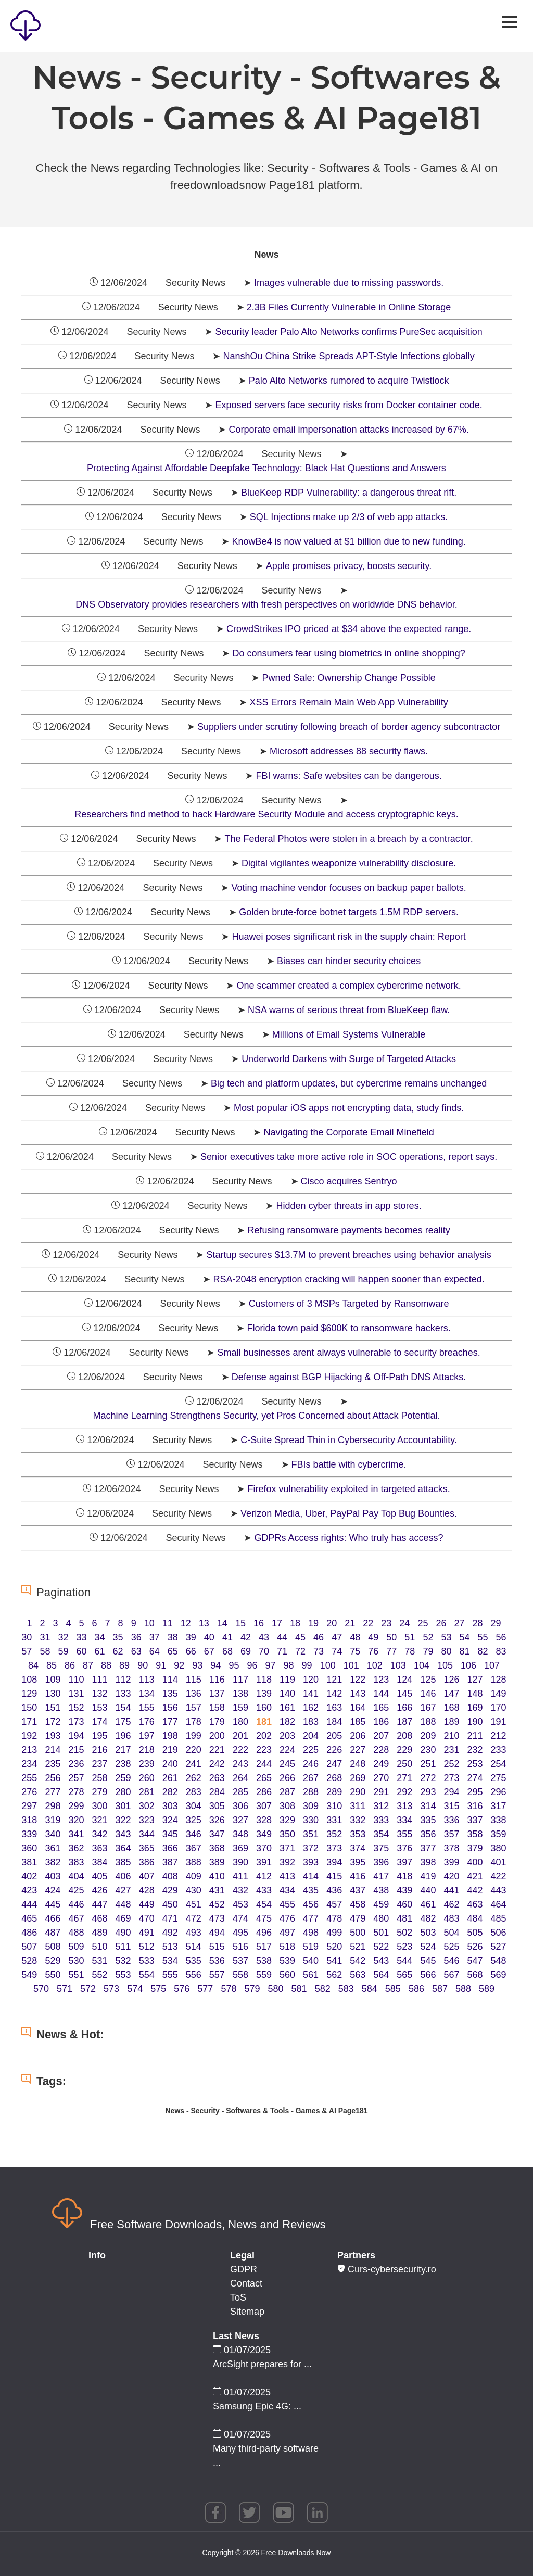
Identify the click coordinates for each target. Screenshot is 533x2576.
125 (428, 1679)
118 (264, 1679)
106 (468, 1665)
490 (123, 1932)
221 (217, 1750)
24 (404, 1623)
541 (334, 1960)
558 (240, 1974)
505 (475, 1932)
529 (52, 1960)
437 (357, 1890)
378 (451, 1848)
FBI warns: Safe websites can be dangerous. (348, 776)
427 (123, 1890)
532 (123, 1960)
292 (404, 1792)
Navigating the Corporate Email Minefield (348, 1132)
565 (404, 1974)
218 (147, 1750)
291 (381, 1792)
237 (100, 1764)
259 (123, 1778)
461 (428, 1904)
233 (498, 1750)
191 (498, 1721)
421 (475, 1876)
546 (451, 1960)
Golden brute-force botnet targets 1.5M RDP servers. (349, 912)
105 (445, 1665)
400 (475, 1862)
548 (498, 1960)
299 (76, 1806)
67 (209, 1651)
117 (240, 1679)
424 (52, 1890)
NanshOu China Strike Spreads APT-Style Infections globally (348, 356)
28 (478, 1623)
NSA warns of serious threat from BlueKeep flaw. (349, 1010)
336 (451, 1820)
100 (328, 1665)
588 (463, 1989)
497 (287, 1932)
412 (264, 1876)
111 (100, 1679)
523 (404, 1946)
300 (100, 1806)
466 (52, 1918)
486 (29, 1932)
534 (170, 1960)
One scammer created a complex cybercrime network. (348, 985)
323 (147, 1820)
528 (29, 1960)
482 (428, 1918)
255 (29, 1778)
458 (357, 1904)
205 (334, 1736)
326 (217, 1820)
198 (170, 1736)
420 (451, 1876)
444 (29, 1904)
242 (217, 1764)
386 (147, 1862)
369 (240, 1848)
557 (217, 1974)
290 (357, 1792)
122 (357, 1679)
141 (311, 1693)
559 (264, 1974)
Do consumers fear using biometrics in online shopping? (348, 653)
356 (428, 1834)
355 (404, 1834)
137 (217, 1693)
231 (451, 1750)
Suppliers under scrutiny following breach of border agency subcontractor (348, 727)
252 (451, 1764)
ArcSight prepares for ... (262, 2364)
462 (451, 1904)
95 (234, 1665)
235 (52, 1764)
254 (498, 1764)
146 (428, 1693)
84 (33, 1665)
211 (475, 1736)
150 (29, 1707)
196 (123, 1736)
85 (51, 1665)
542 (357, 1960)
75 (355, 1651)
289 (334, 1792)
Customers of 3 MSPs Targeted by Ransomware (349, 1303)
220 (193, 1750)
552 (100, 1974)
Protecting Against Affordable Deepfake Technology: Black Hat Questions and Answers (266, 468)
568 (475, 1974)
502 (404, 1932)
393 (311, 1862)
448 (123, 1904)
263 (217, 1778)
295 (475, 1792)
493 (193, 1932)
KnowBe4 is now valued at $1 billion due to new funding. (348, 541)
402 (29, 1876)
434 (287, 1890)
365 (147, 1848)
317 (498, 1806)
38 (173, 1637)
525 (451, 1946)
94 (215, 1665)
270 (381, 1778)
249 (381, 1764)
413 (287, 1876)
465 (29, 1918)
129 (29, 1693)
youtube (283, 2512)
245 (287, 1764)
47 (337, 1637)
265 (264, 1778)
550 (52, 1974)
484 (475, 1918)
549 (29, 1974)
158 (217, 1707)
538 (264, 1960)
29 (496, 1623)
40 (209, 1637)
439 (404, 1890)
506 (498, 1932)
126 (451, 1679)
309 (311, 1806)
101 (351, 1665)
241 (193, 1764)
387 (170, 1862)
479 (357, 1918)
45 (300, 1637)
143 (357, 1693)
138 (240, 1693)
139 (264, 1693)
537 (240, 1960)
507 (29, 1946)
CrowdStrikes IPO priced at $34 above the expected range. (348, 629)
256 (52, 1778)
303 (170, 1806)
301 (123, 1806)
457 (334, 1904)
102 (375, 1665)
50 (391, 1637)
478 (334, 1918)
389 (217, 1862)
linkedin (317, 2512)
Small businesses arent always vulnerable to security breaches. (348, 1352)
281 (147, 1792)
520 (334, 1946)
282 (170, 1792)
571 (64, 1989)
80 (446, 1651)
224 (287, 1750)
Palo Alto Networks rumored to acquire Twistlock (349, 380)
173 (76, 1721)
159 (240, 1707)
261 (170, 1778)
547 (475, 1960)
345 (170, 1834)
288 (311, 1792)
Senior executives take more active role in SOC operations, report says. (348, 1157)
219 (170, 1750)
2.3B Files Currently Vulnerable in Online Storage (349, 307)
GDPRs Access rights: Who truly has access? (349, 1538)
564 (381, 1974)
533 (147, 1960)
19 (313, 1623)
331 (334, 1820)
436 (334, 1890)
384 (100, 1862)
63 (136, 1651)
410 (217, 1876)
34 (100, 1637)
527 (498, 1946)
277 (52, 1792)
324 (170, 1820)
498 (311, 1932)
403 (52, 1876)
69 (245, 1651)
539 (287, 1960)
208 (404, 1736)
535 (193, 1960)
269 (357, 1778)
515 (217, 1946)
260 (147, 1778)
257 (76, 1778)
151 (52, 1707)
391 (264, 1862)
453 (240, 1904)
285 (240, 1792)
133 (123, 1693)
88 (106, 1665)
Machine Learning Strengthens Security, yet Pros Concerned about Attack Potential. (266, 1415)
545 (428, 1960)
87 (88, 1665)
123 (381, 1679)
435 (311, 1890)
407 (147, 1876)
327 (240, 1820)
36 (136, 1637)
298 (52, 1806)
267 (311, 1778)
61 (100, 1651)
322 (123, 1820)
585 (393, 1989)
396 (381, 1862)
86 (70, 1665)
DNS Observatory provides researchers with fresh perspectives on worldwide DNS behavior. (266, 604)
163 (334, 1707)
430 (193, 1890)
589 (486, 1989)
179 (217, 1721)
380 (498, 1848)
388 (193, 1862)
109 (52, 1679)
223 (264, 1750)
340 (52, 1834)
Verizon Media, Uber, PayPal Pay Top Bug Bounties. (348, 1513)
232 (475, 1750)
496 (264, 1932)
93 (197, 1665)
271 (404, 1778)
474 (240, 1918)
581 (299, 1989)
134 (147, 1693)
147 (451, 1693)
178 (193, 1721)
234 (29, 1764)
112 (123, 1679)
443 (498, 1890)
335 (428, 1820)
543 (381, 1960)
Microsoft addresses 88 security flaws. (349, 751)
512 (147, 1946)
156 (170, 1707)
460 (404, 1904)
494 (217, 1932)
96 (252, 1665)
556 (193, 1974)
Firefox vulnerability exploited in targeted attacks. (348, 1489)
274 (475, 1778)
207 (381, 1736)
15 (240, 1623)
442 (475, 1890)
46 (318, 1637)
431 (217, 1890)
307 (264, 1806)
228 (381, 1750)
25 (422, 1623)
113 (147, 1679)
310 (334, 1806)
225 (311, 1750)
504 (451, 1932)
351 (311, 1834)
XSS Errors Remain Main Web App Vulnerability (348, 702)
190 (475, 1721)
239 (147, 1764)
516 (240, 1946)
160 (264, 1707)
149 (498, 1693)
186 (381, 1721)
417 (381, 1876)
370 (264, 1848)
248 (357, 1764)
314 (428, 1806)
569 (498, 1974)
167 (428, 1707)
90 (142, 1665)
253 (475, 1764)
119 (287, 1679)
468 (100, 1918)
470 (147, 1918)
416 (357, 1876)
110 (76, 1679)
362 (76, 1848)
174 (100, 1721)
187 (404, 1721)
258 (100, 1778)
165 (381, 1707)
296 (498, 1792)
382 (52, 1862)
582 (323, 1989)
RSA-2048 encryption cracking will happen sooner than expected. (348, 1279)
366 (170, 1848)
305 (217, 1806)
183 (311, 1721)
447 (100, 1904)
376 (404, 1848)
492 (170, 1932)
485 (498, 1918)
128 (498, 1679)
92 (179, 1665)
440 (428, 1890)
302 (147, 1806)
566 (428, 1974)
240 (170, 1764)
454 (264, 1904)
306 (240, 1806)
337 (475, 1820)
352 (334, 1834)
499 (334, 1932)
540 (311, 1960)
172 (52, 1721)
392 (287, 1862)
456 (311, 1904)
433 (264, 1890)
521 (357, 1946)
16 (258, 1623)
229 (404, 1750)
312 (381, 1806)
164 (357, 1707)
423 (29, 1890)
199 (193, 1736)
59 (63, 1651)
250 (404, 1764)
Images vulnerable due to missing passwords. (348, 282)
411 (240, 1876)
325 (193, 1820)
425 (76, 1890)
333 (381, 1820)
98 (289, 1665)
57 (26, 1651)
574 (135, 1989)
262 (193, 1778)
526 (475, 1946)
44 (282, 1637)
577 (205, 1989)
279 (100, 1792)
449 (147, 1904)
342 (100, 1834)
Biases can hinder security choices (349, 961)
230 (428, 1750)
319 (52, 1820)
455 (287, 1904)
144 (381, 1693)
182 (287, 1721)
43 (264, 1637)
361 (52, 1848)
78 (409, 1651)
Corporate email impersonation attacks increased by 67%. (348, 429)
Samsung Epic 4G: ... (257, 2406)
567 (451, 1974)
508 (52, 1946)
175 (123, 1721)
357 (451, 1834)
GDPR (243, 2269)
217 (123, 1750)
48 (355, 1637)
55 (483, 1637)
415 (334, 1876)
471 (170, 1918)
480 (381, 1918)
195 (100, 1736)
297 (29, 1806)
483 (451, 1918)
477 (311, 1918)
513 (170, 1946)
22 (368, 1623)
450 (170, 1904)
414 (311, 1876)
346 (193, 1834)
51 (409, 1637)
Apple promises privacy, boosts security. (349, 566)
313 (404, 1806)
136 (193, 1693)
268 (334, 1778)
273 (451, 1778)
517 (264, 1946)
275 (498, 1778)
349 (264, 1834)
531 (100, 1960)
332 (357, 1820)
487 (52, 1932)
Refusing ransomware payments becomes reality (348, 1230)
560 (287, 1974)
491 (147, 1932)
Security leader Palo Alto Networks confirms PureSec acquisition (348, 331)
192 (29, 1736)
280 (123, 1792)
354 (381, 1834)
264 (240, 1778)
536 (217, 1960)
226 (334, 1750)
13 (204, 1623)
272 (428, 1778)
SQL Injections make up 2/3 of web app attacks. (349, 517)
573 (111, 1989)
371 (287, 1848)
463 (475, 1904)
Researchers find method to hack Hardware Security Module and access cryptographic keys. (266, 814)
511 (123, 1946)
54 (464, 1637)
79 (428, 1651)
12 (186, 1623)
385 (123, 1862)
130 (52, 1693)
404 (76, 1876)
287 (287, 1792)
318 (29, 1820)
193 (52, 1736)
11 (167, 1623)
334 (404, 1820)
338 (498, 1820)
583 (346, 1989)
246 (311, 1764)
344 (147, 1834)
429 (170, 1890)
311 (357, 1806)
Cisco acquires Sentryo (349, 1181)
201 (240, 1736)
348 (240, 1834)
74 (337, 1651)
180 (240, 1721)
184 (334, 1721)
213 (29, 1750)
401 (498, 1862)
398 (428, 1862)
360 (29, 1848)
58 (45, 1651)
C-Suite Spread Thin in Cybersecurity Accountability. (348, 1440)
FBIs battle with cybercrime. (349, 1464)
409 (193, 1876)
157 (193, 1707)
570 (41, 1989)
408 (170, 1876)
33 (82, 1637)
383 (76, 1862)
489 (100, 1932)
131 (76, 1693)
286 (264, 1792)
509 (76, 1946)
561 (311, 1974)
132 (100, 1693)
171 (29, 1721)
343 (123, 1834)
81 (464, 1651)
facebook (215, 2512)
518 (287, 1946)
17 (277, 1623)
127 (475, 1679)
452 (217, 1904)
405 (100, 1876)
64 (154, 1651)
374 (357, 1848)
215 (76, 1750)
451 (193, 1904)
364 (123, 1848)
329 (287, 1820)
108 (29, 1679)
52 (428, 1637)
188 (428, 1721)
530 (76, 1960)
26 (441, 1623)
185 (357, 1721)
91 (161, 1665)
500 (357, 1932)
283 (193, 1792)
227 (357, 1750)
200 (217, 1736)
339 (29, 1834)
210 (451, 1736)
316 (475, 1806)
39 (191, 1637)
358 (475, 1834)
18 (295, 1623)
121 (334, 1679)
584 (369, 1989)
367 (193, 1848)
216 (100, 1750)
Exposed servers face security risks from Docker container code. (348, 405)
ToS (238, 2297)
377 (428, 1848)
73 (318, 1651)
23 (386, 1623)
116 (217, 1679)
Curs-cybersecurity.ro (386, 2269)
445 (52, 1904)
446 (76, 1904)
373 (334, 1848)
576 (181, 1989)
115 (193, 1679)
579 (252, 1989)
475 (264, 1918)
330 (311, 1820)
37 (154, 1637)
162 (311, 1707)
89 (124, 1665)
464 (498, 1904)
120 (311, 1679)
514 (193, 1946)
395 (357, 1862)
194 (76, 1736)
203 (287, 1736)
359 (498, 1834)
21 (350, 1623)
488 (76, 1932)
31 (45, 1637)
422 (498, 1876)
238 (123, 1764)
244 (264, 1764)
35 (118, 1637)
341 (76, 1834)
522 (381, 1946)
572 (88, 1989)
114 (170, 1679)
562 (334, 1974)
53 (446, 1637)
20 (331, 1623)
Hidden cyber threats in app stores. (348, 1206)
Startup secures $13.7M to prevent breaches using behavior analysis (348, 1254)
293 (428, 1792)
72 (300, 1651)
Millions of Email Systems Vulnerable (348, 1034)
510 (100, 1946)
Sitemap (247, 2311)
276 (29, 1792)
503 (428, 1932)
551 (76, 1974)
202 (264, 1736)
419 (428, 1876)
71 (282, 1651)
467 (76, 1918)
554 (147, 1974)
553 (123, 1974)
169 (475, 1707)
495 (240, 1932)
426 (100, 1890)
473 (217, 1918)
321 (100, 1820)
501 (381, 1932)
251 (428, 1764)
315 (451, 1806)
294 (451, 1792)
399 (451, 1862)
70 (264, 1651)
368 (217, 1848)
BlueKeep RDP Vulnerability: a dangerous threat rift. (348, 492)
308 (287, 1806)
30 (26, 1637)
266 (287, 1778)
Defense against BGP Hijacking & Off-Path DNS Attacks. (349, 1377)
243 (240, 1764)
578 (228, 1989)
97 (270, 1665)
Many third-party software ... (266, 2455)
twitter (249, 2512)
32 (63, 1637)
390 (240, 1862)
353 (357, 1834)
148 (475, 1693)
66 (191, 1651)
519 (311, 1946)
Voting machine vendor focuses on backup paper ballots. (348, 887)
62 (118, 1651)
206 (357, 1736)
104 (421, 1665)
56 (501, 1637)
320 (76, 1820)
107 (492, 1665)
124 (404, 1679)
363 (100, 1848)
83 (501, 1651)
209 (428, 1736)
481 (404, 1918)
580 (276, 1989)
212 (498, 1736)
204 (311, 1736)
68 (227, 1651)
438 (381, 1890)
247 (334, 1764)
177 (170, 1721)
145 (404, 1693)
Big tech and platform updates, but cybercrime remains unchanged (349, 1083)
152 (76, 1707)
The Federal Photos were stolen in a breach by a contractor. (348, 839)
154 (123, 1707)
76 (373, 1651)
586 (416, 1989)
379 (475, 1848)
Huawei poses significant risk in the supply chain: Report (348, 936)
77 (391, 1651)
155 (147, 1707)
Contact (246, 2283)
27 (459, 1623)
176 (147, 1721)
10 (149, 1623)
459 (381, 1904)
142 (334, 1693)
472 (193, 1918)
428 (147, 1890)
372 (311, 1848)
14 (222, 1623)
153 (100, 1707)
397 (404, 1862)
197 (147, 1736)
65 (173, 1651)
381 (29, 1862)
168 (451, 1707)
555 (170, 1974)
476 (287, 1918)
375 (381, 1848)
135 (170, 1693)
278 (76, 1792)
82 (483, 1651)
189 (451, 1721)
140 (287, 1693)
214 (52, 1750)
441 (451, 1890)
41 (227, 1637)
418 (404, 1876)
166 (404, 1707)
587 (440, 1989)
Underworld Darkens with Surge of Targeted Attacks (349, 1059)
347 (217, 1834)
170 (498, 1707)
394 (334, 1862)
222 (240, 1750)
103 (398, 1665)
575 (158, 1989)
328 (264, 1820)
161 (287, 1707)
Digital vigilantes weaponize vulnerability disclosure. (349, 863)
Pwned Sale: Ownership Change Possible (348, 678)
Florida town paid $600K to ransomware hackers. (348, 1328)
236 (76, 1764)
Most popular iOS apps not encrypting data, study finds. (349, 1108)
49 (373, 1637)
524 (428, 1946)
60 (82, 1651)
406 (123, 1876)
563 (357, 1974)
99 (307, 1665)
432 (240, 1890)
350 (287, 1834)
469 (123, 1918)
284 (217, 1792)
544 (404, 1960)
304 (193, 1806)
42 (245, 1637)
